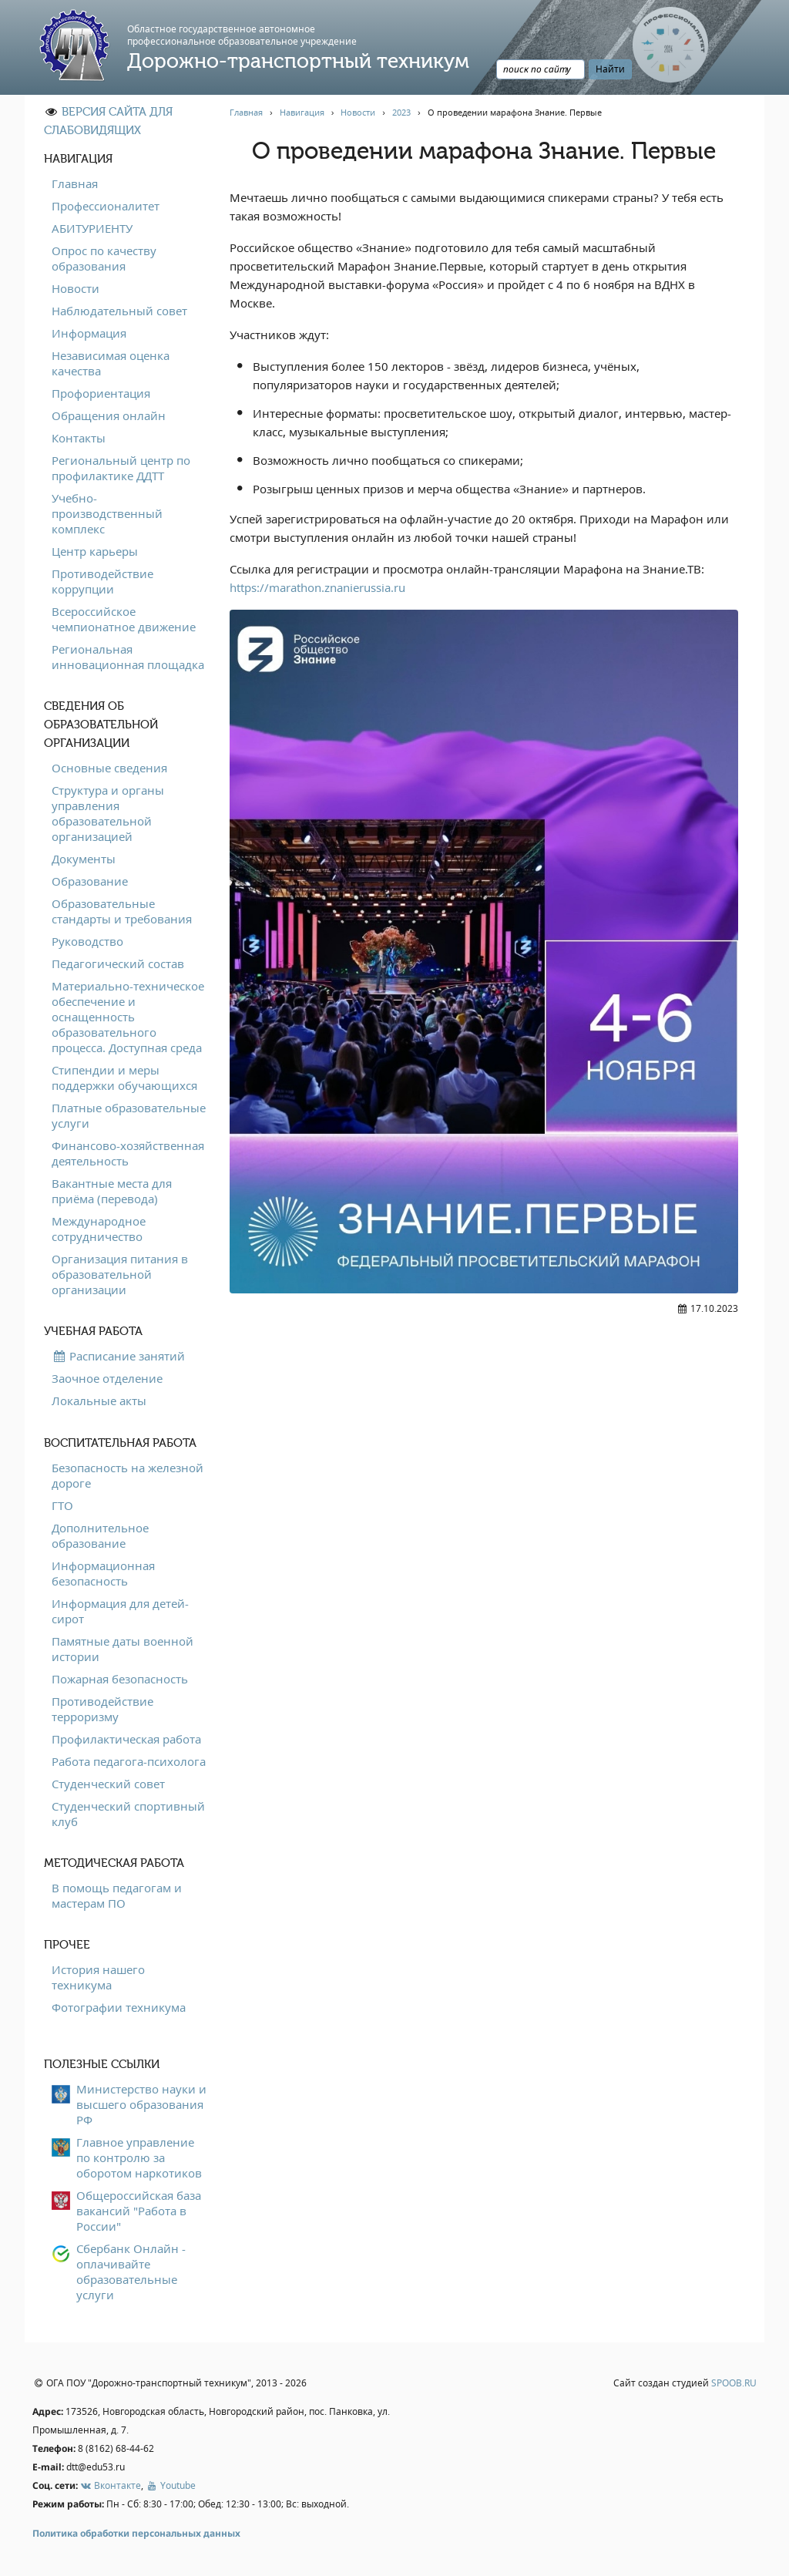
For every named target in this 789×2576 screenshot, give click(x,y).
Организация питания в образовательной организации (120, 1274)
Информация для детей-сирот (120, 1611)
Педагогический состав (118, 963)
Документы (84, 858)
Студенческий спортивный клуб (128, 1813)
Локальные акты (99, 1400)
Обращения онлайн (109, 415)
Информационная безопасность (103, 1573)
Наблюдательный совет (119, 310)
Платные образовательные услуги (129, 1115)
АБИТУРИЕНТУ (92, 228)
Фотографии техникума (119, 2007)
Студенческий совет (108, 1783)
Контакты (79, 438)
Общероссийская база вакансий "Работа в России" (138, 2211)
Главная (75, 183)
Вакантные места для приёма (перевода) (112, 1190)
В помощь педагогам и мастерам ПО (117, 1895)
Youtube (170, 2485)
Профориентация (101, 393)
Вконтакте (110, 2485)
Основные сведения (109, 767)
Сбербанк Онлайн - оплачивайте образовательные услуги (131, 2271)
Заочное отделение (107, 1378)
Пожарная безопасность (120, 1679)
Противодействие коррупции (102, 581)
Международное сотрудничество (99, 1228)
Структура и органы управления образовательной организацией (108, 813)
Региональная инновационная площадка (128, 656)
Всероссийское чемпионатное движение (124, 619)
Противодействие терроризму (102, 1708)
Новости (75, 288)
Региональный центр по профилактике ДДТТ (121, 467)
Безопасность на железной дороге (127, 1475)
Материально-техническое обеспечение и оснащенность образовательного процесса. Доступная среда (128, 1016)
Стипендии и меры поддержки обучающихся (124, 1077)
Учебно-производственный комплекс (107, 513)
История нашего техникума (98, 1977)
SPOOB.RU (734, 2382)
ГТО (62, 1505)
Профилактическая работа (126, 1739)
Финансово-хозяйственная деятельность (128, 1153)
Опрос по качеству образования (104, 258)
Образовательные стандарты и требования (122, 911)
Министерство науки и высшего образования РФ (141, 2104)
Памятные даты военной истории (122, 1648)
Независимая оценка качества (111, 363)
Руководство (87, 941)
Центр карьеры (95, 551)
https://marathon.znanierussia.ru (317, 587)
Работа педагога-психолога (129, 1761)
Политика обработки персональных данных (136, 2533)
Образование (90, 881)
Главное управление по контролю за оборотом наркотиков (139, 2157)
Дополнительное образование (100, 1535)
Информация (89, 333)
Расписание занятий (118, 1356)
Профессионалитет (105, 206)
